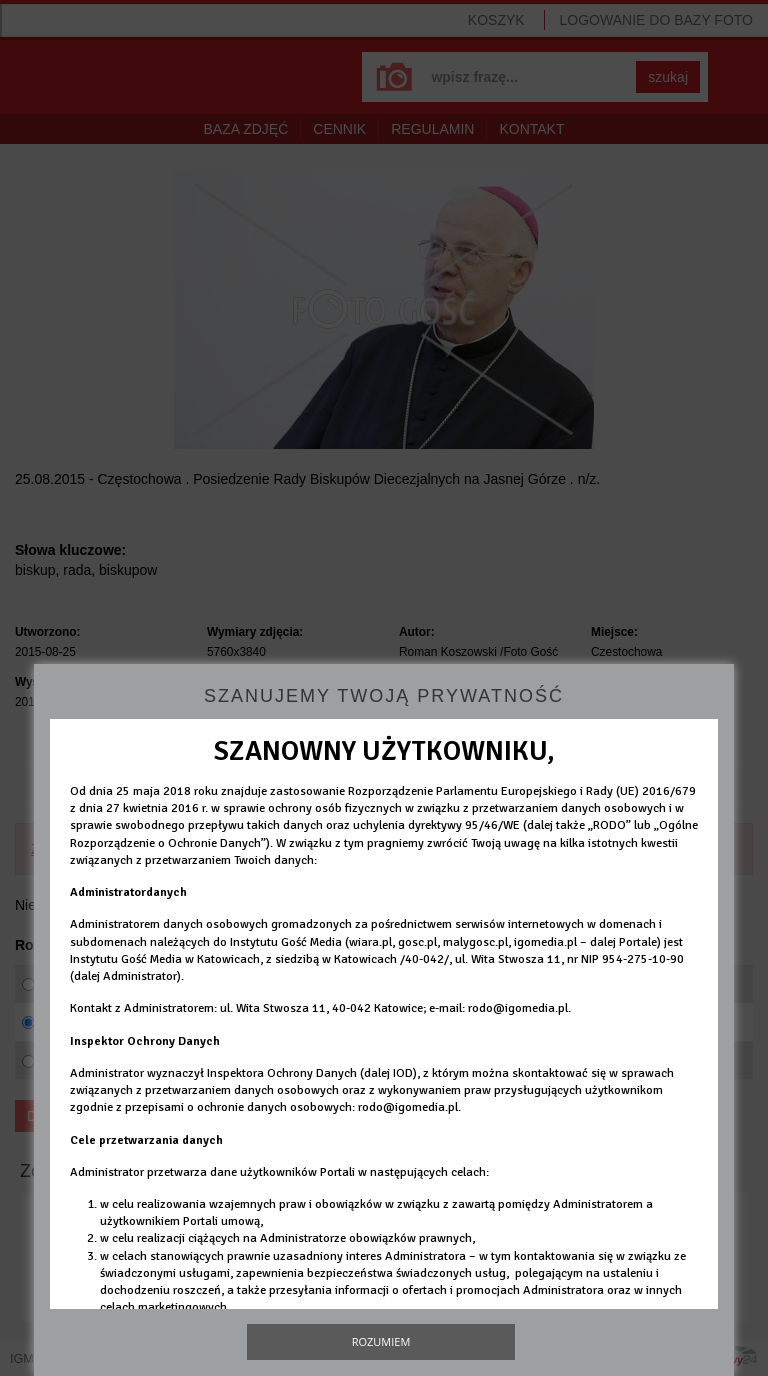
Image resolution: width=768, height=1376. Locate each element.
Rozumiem (381, 1341)
